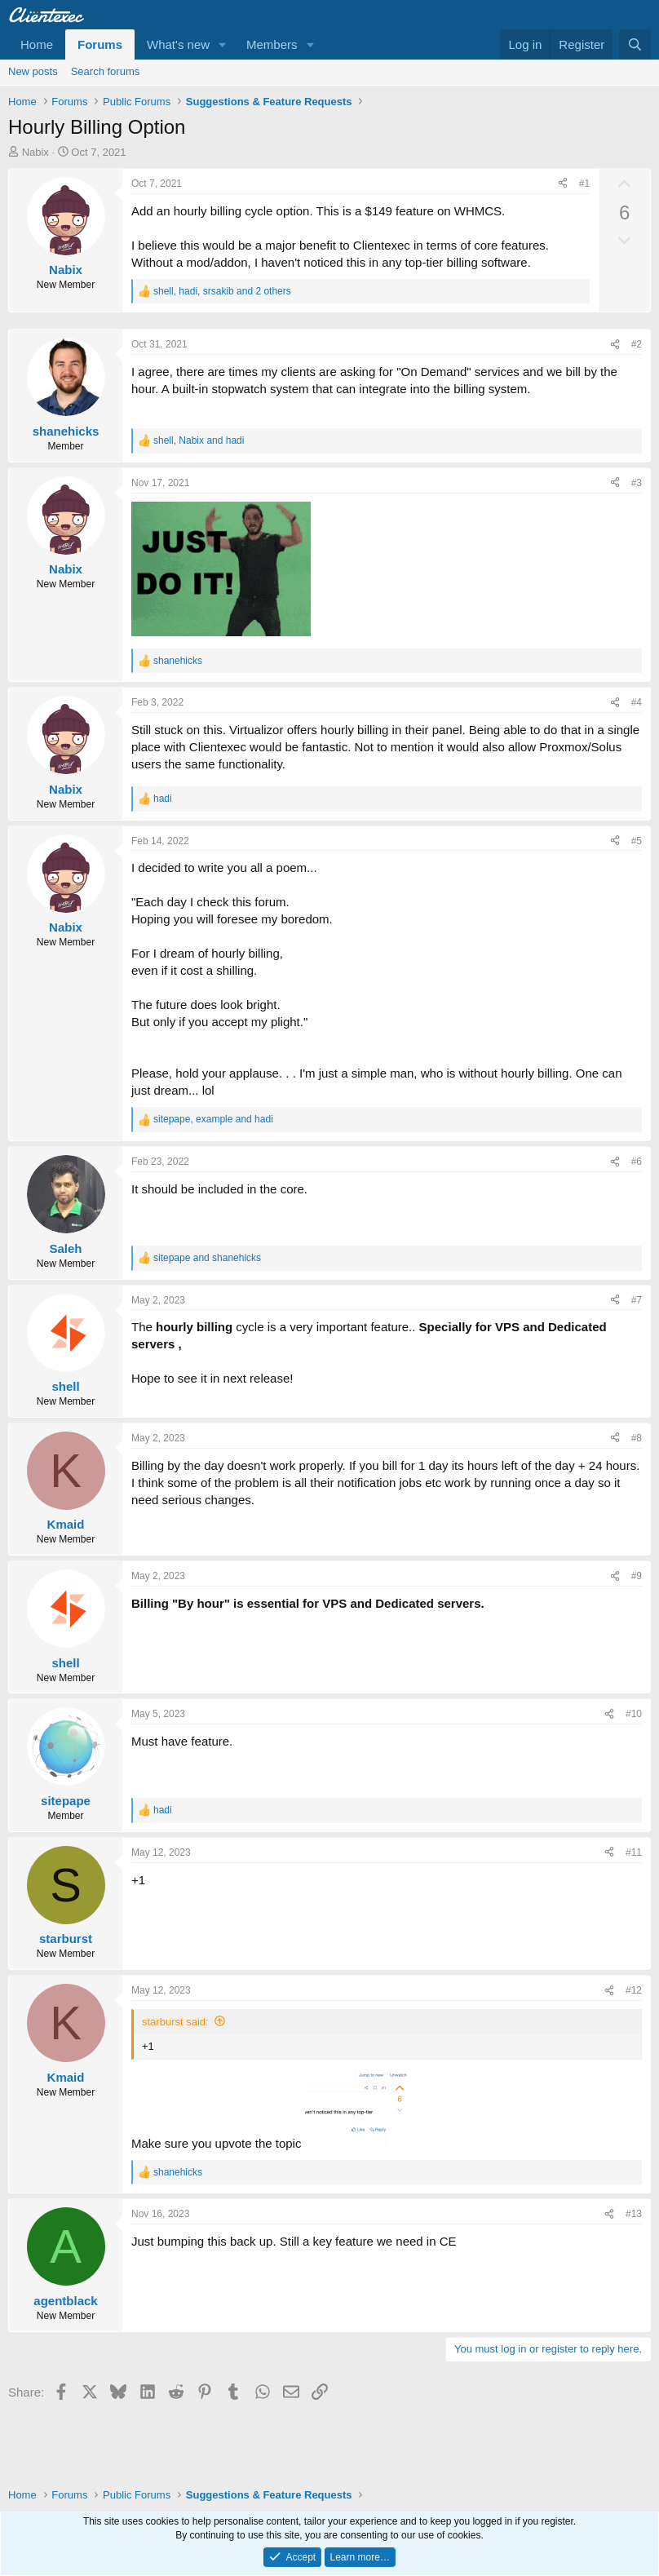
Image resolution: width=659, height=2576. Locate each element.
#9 (636, 1576)
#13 (634, 2214)
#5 (636, 841)
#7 (636, 1300)
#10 (634, 1714)
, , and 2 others (222, 291)
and (207, 1258)
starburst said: (175, 2022)
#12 (634, 1990)
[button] (222, 44)
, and (198, 440)
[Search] (635, 44)
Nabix (35, 152)
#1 (584, 183)
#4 (636, 702)
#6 (636, 1161)
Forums (99, 44)
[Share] (562, 184)
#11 (634, 1852)
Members (272, 44)
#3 (636, 483)
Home (36, 44)
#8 (636, 1438)
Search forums (105, 71)
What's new (178, 44)
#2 (636, 344)
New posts (33, 71)
